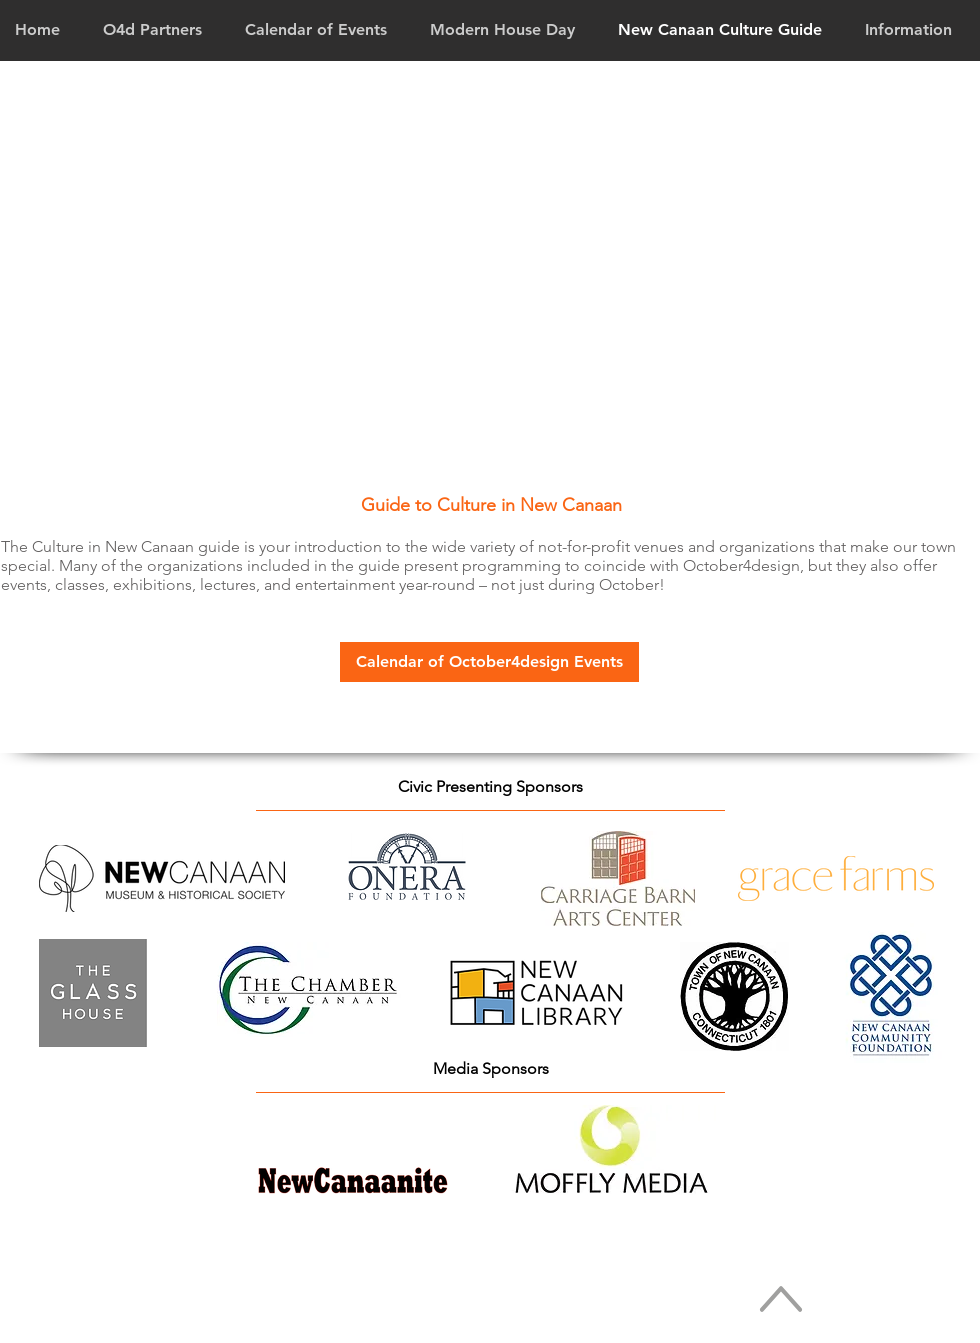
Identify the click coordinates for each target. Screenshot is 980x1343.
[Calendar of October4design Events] (489, 662)
